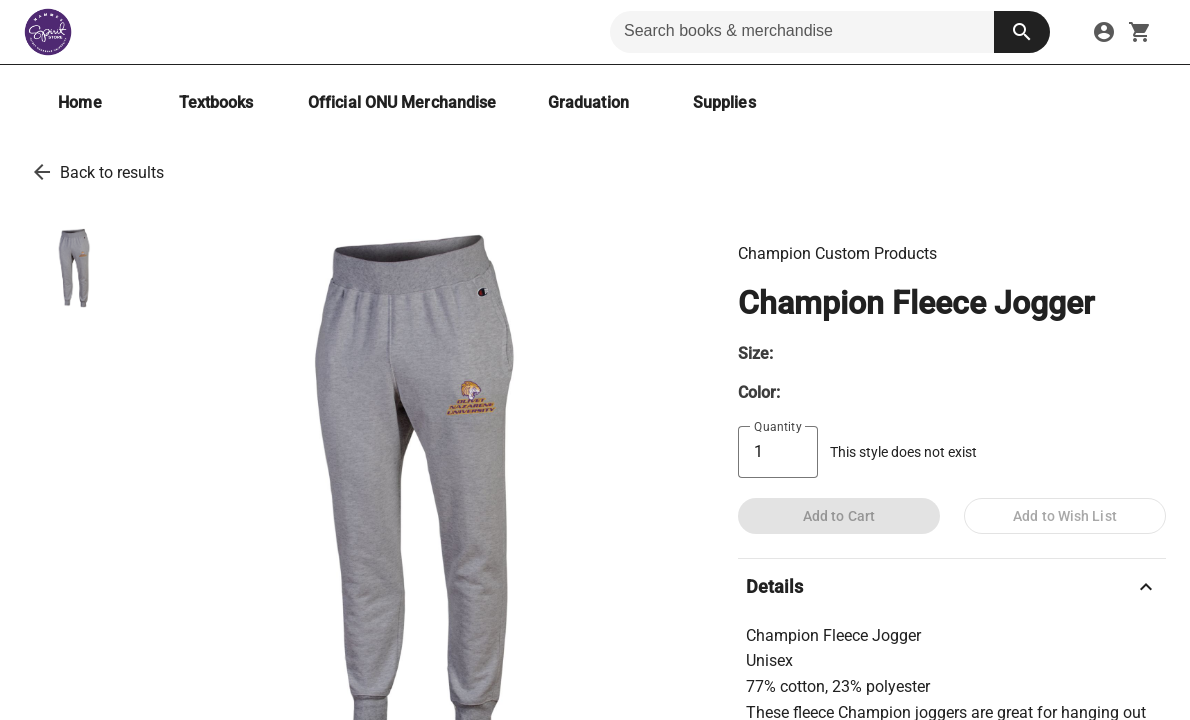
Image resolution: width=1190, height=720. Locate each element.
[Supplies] (724, 102)
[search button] (1022, 32)
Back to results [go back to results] (112, 172)
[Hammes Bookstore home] (48, 32)
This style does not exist (903, 452)
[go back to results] (42, 172)
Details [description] (952, 587)
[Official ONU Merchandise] (402, 102)
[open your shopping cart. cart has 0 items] (1140, 32)
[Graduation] (588, 102)
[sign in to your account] (1104, 32)
